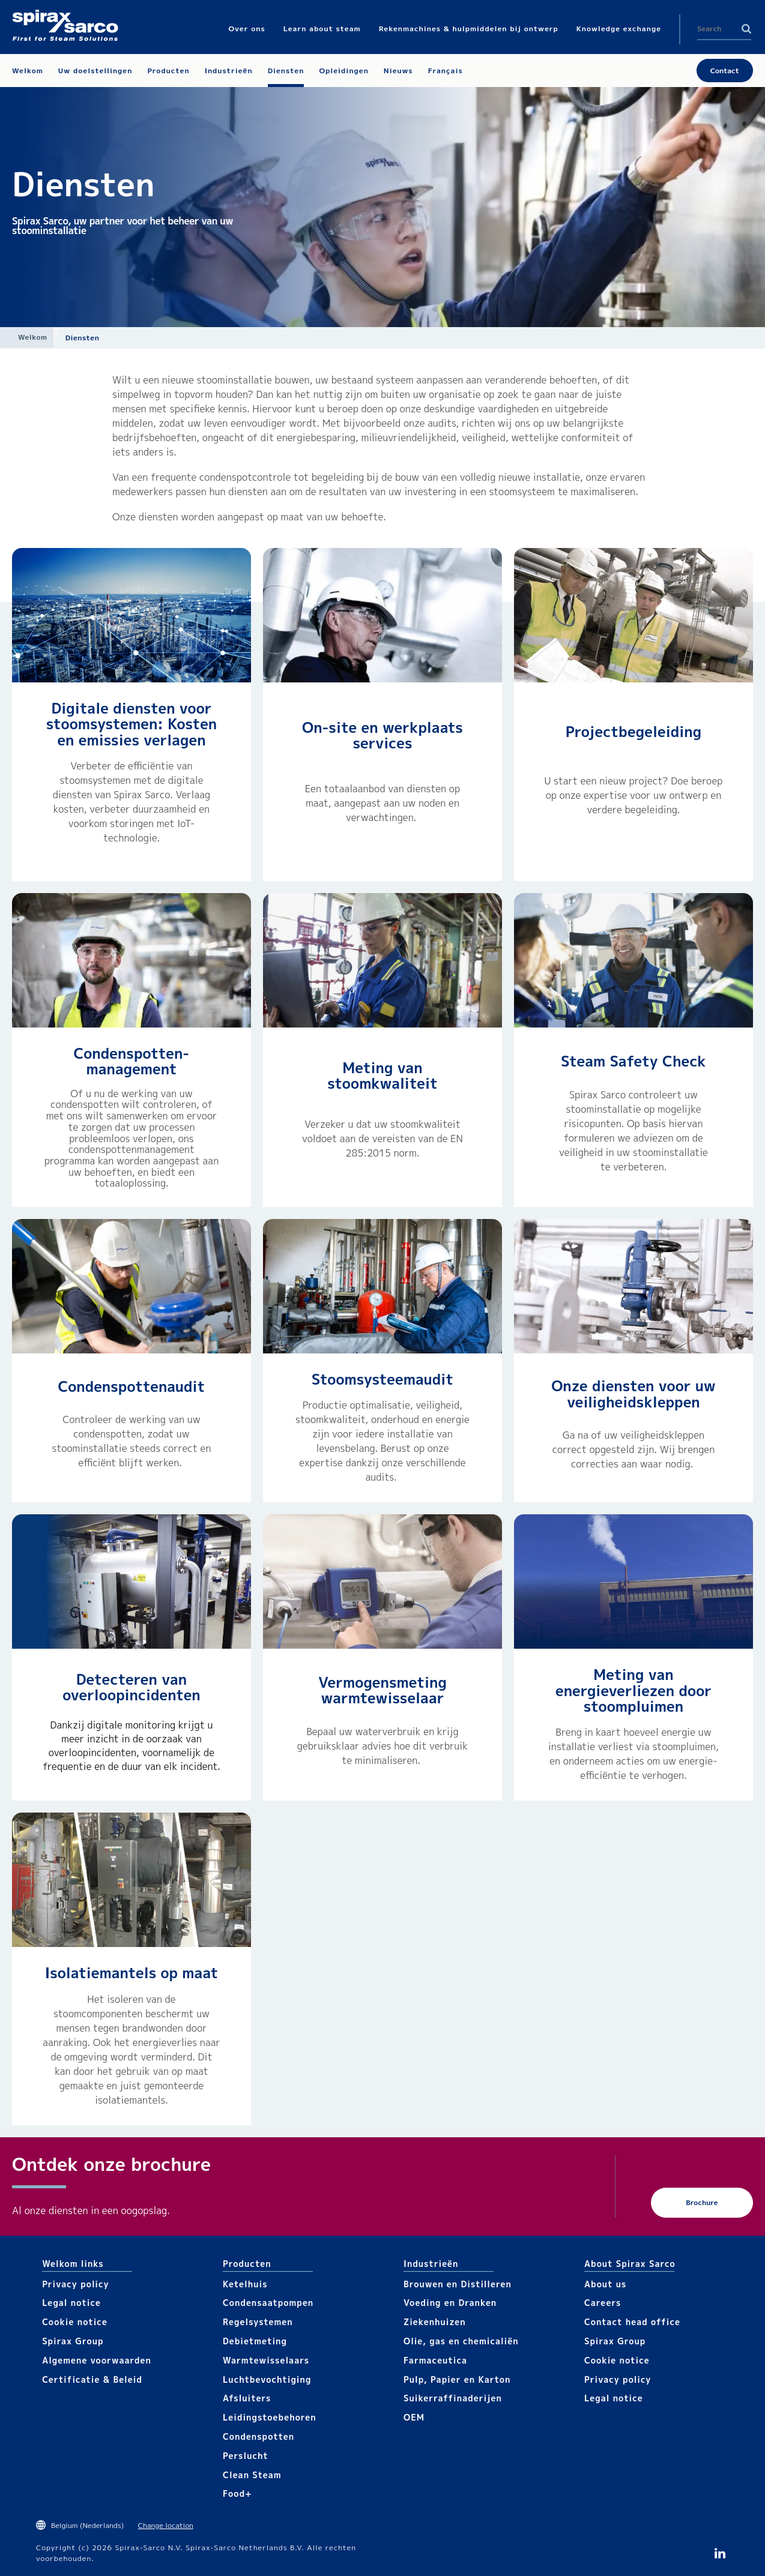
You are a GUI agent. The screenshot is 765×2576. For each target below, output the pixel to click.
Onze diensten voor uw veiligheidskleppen (633, 1394)
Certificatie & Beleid (92, 2379)
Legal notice (71, 2302)
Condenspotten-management (132, 1061)
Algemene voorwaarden (96, 2360)
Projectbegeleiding (633, 731)
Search (746, 29)
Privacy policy (75, 2284)
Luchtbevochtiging (267, 2379)
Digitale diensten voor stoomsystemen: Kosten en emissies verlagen (131, 724)
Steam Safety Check (633, 1061)
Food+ (237, 2493)
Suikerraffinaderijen (453, 2398)
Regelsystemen (258, 2322)
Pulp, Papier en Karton (457, 2379)
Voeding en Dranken (450, 2302)
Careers (602, 2302)
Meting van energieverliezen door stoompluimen (633, 1690)
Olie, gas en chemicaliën (461, 2341)
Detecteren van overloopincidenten (131, 1687)
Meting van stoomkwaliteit (382, 1076)
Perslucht (245, 2455)
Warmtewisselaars (266, 2360)
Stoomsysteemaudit (382, 1379)
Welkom (32, 337)
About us (605, 2284)
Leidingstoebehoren (269, 2417)
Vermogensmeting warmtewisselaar (382, 1690)
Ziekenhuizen (435, 2322)
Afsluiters (247, 2398)
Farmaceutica (435, 2360)
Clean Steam (252, 2475)
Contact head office (632, 2322)
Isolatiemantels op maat (132, 1973)
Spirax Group (72, 2341)
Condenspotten (258, 2436)
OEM (414, 2417)
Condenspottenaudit (131, 1386)
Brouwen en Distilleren (458, 2284)
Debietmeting (255, 2341)
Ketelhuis (245, 2284)
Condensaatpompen (268, 2302)
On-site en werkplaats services (382, 735)
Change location (165, 2525)
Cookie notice (74, 2322)
